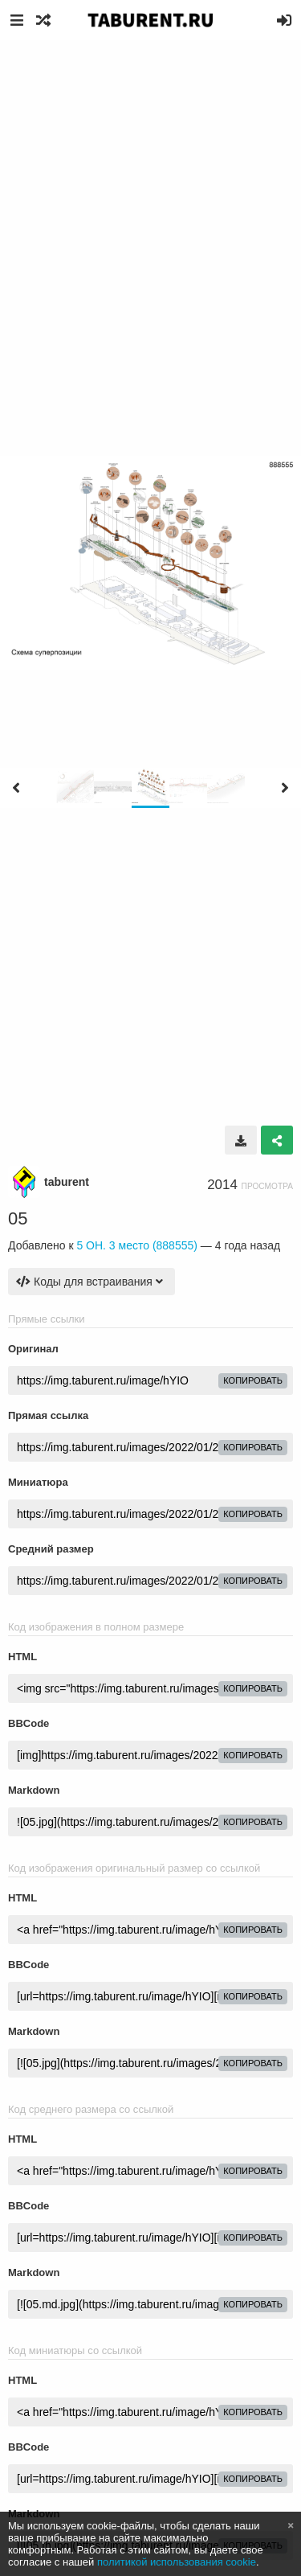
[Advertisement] (150, 199)
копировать (253, 1380)
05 (17, 1218)
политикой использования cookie (176, 2562)
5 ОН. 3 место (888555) (136, 1245)
